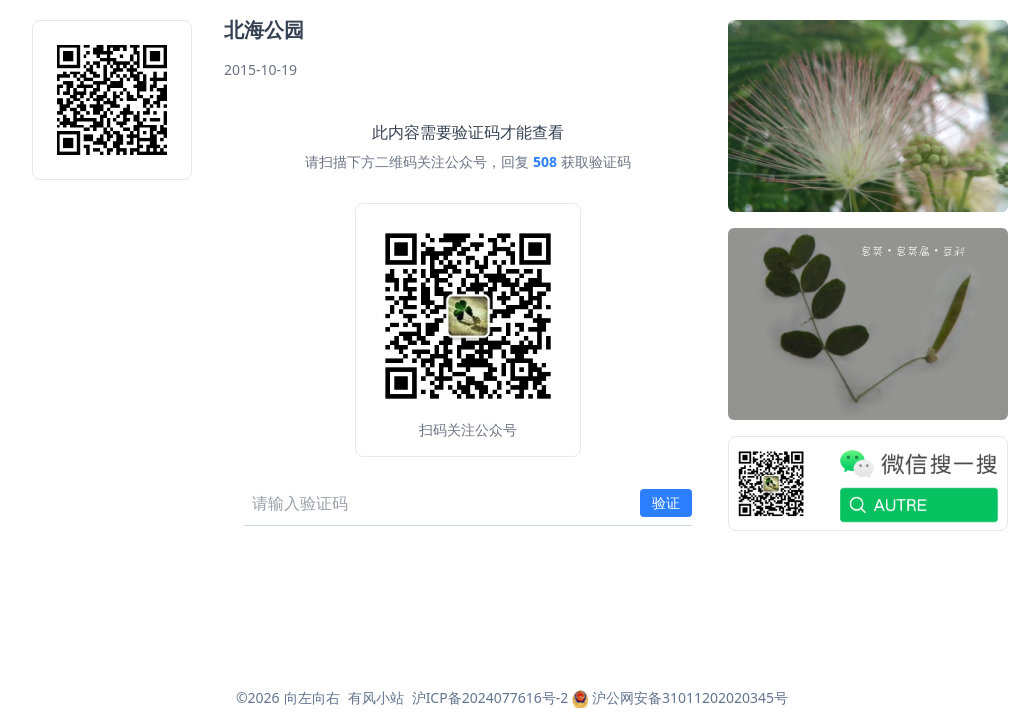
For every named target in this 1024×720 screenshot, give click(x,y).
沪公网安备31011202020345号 (680, 697)
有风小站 (376, 697)
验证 (666, 502)
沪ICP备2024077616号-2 (490, 697)
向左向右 (312, 697)
